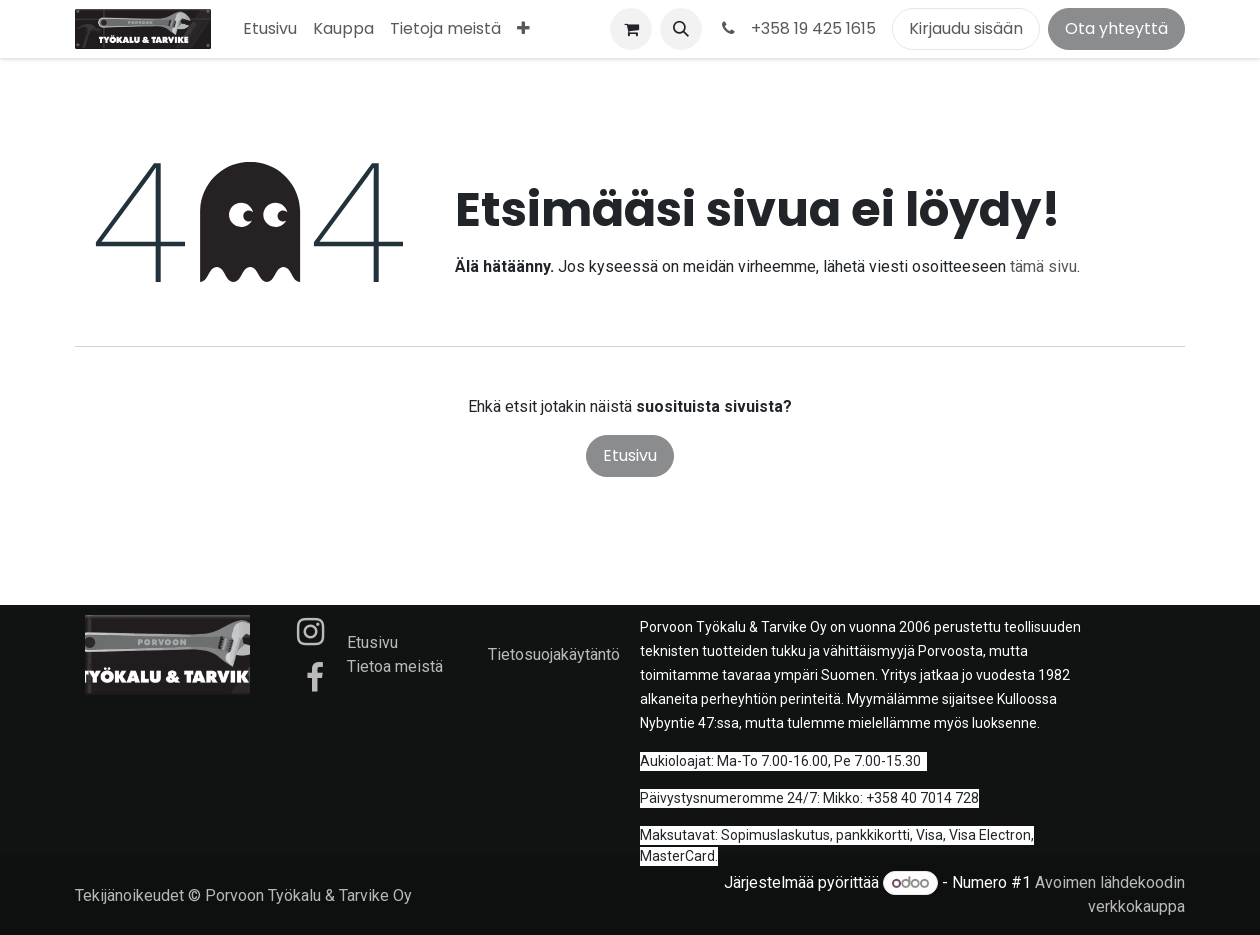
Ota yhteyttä (1116, 28)
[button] (681, 29)
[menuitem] (270, 29)
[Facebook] (315, 678)
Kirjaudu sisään (966, 28)
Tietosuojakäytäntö (554, 654)
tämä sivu (1043, 266)
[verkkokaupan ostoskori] (631, 29)
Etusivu (630, 455)
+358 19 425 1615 (797, 28)
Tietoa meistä (395, 666)
